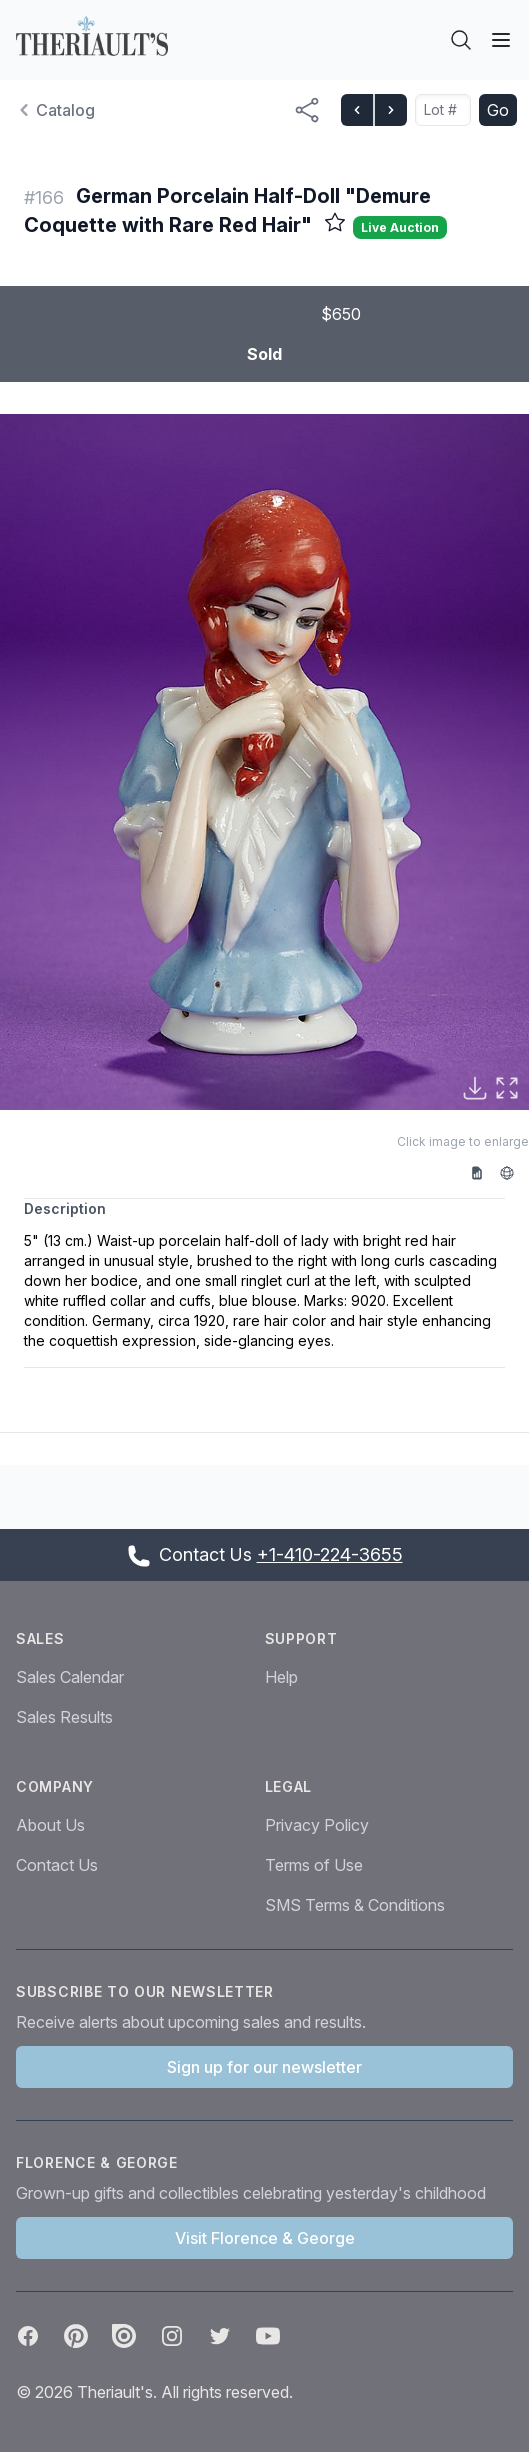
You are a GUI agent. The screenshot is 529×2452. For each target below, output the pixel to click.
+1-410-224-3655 (330, 1554)
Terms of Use (314, 1865)
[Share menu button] (307, 110)
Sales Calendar (70, 1677)
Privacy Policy (317, 1825)
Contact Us (57, 1865)
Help (281, 1677)
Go (498, 110)
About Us (50, 1825)
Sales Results (64, 1717)
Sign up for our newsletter (264, 2067)
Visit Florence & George (265, 2238)
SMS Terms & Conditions (355, 1905)
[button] (264, 762)
